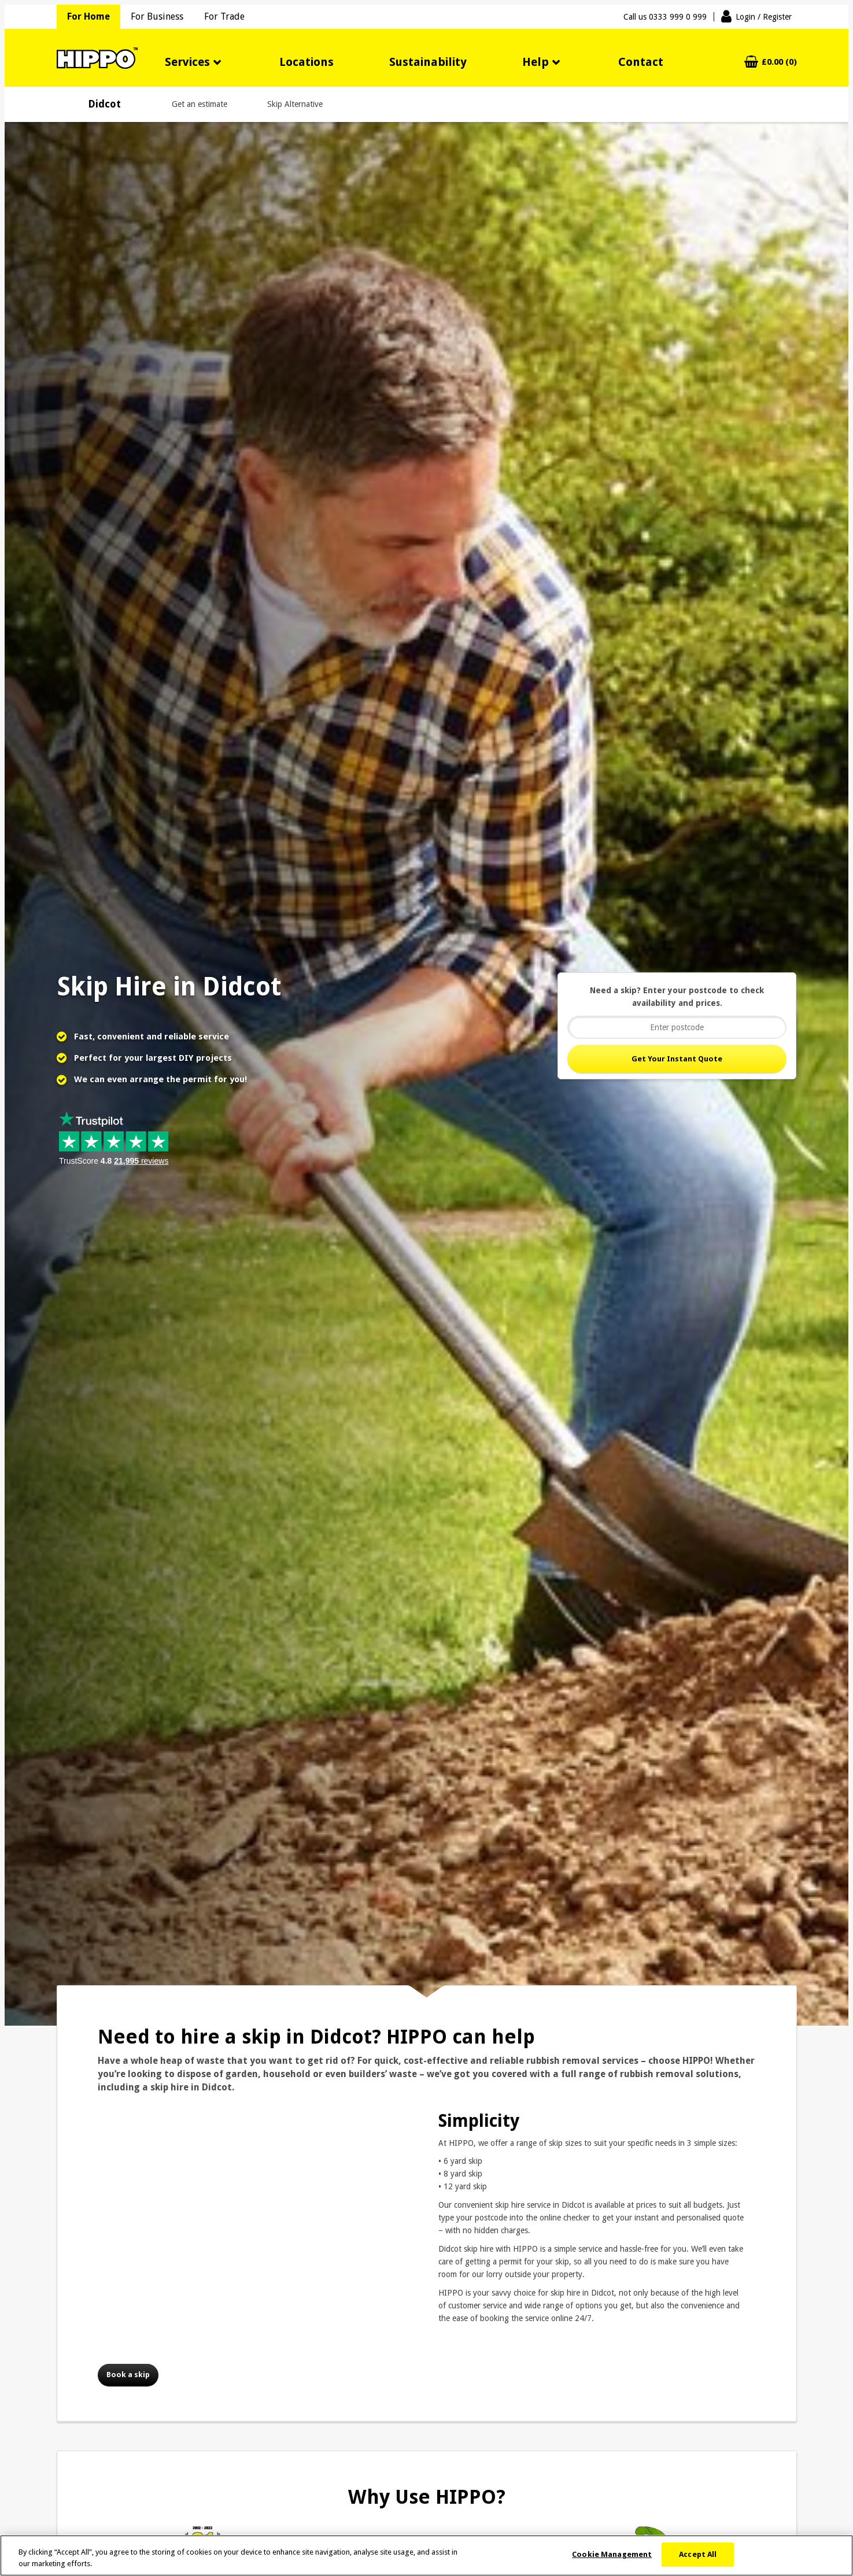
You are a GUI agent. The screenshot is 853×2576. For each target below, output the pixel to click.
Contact (640, 62)
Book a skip (128, 2374)
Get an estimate (199, 104)
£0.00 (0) (779, 62)
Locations (306, 62)
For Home (88, 16)
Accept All (698, 2554)
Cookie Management (612, 2554)
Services (187, 62)
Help (535, 62)
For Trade (224, 16)
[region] (426, 2555)
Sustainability (428, 62)
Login (764, 16)
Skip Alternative (295, 104)
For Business (157, 16)
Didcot (104, 104)
